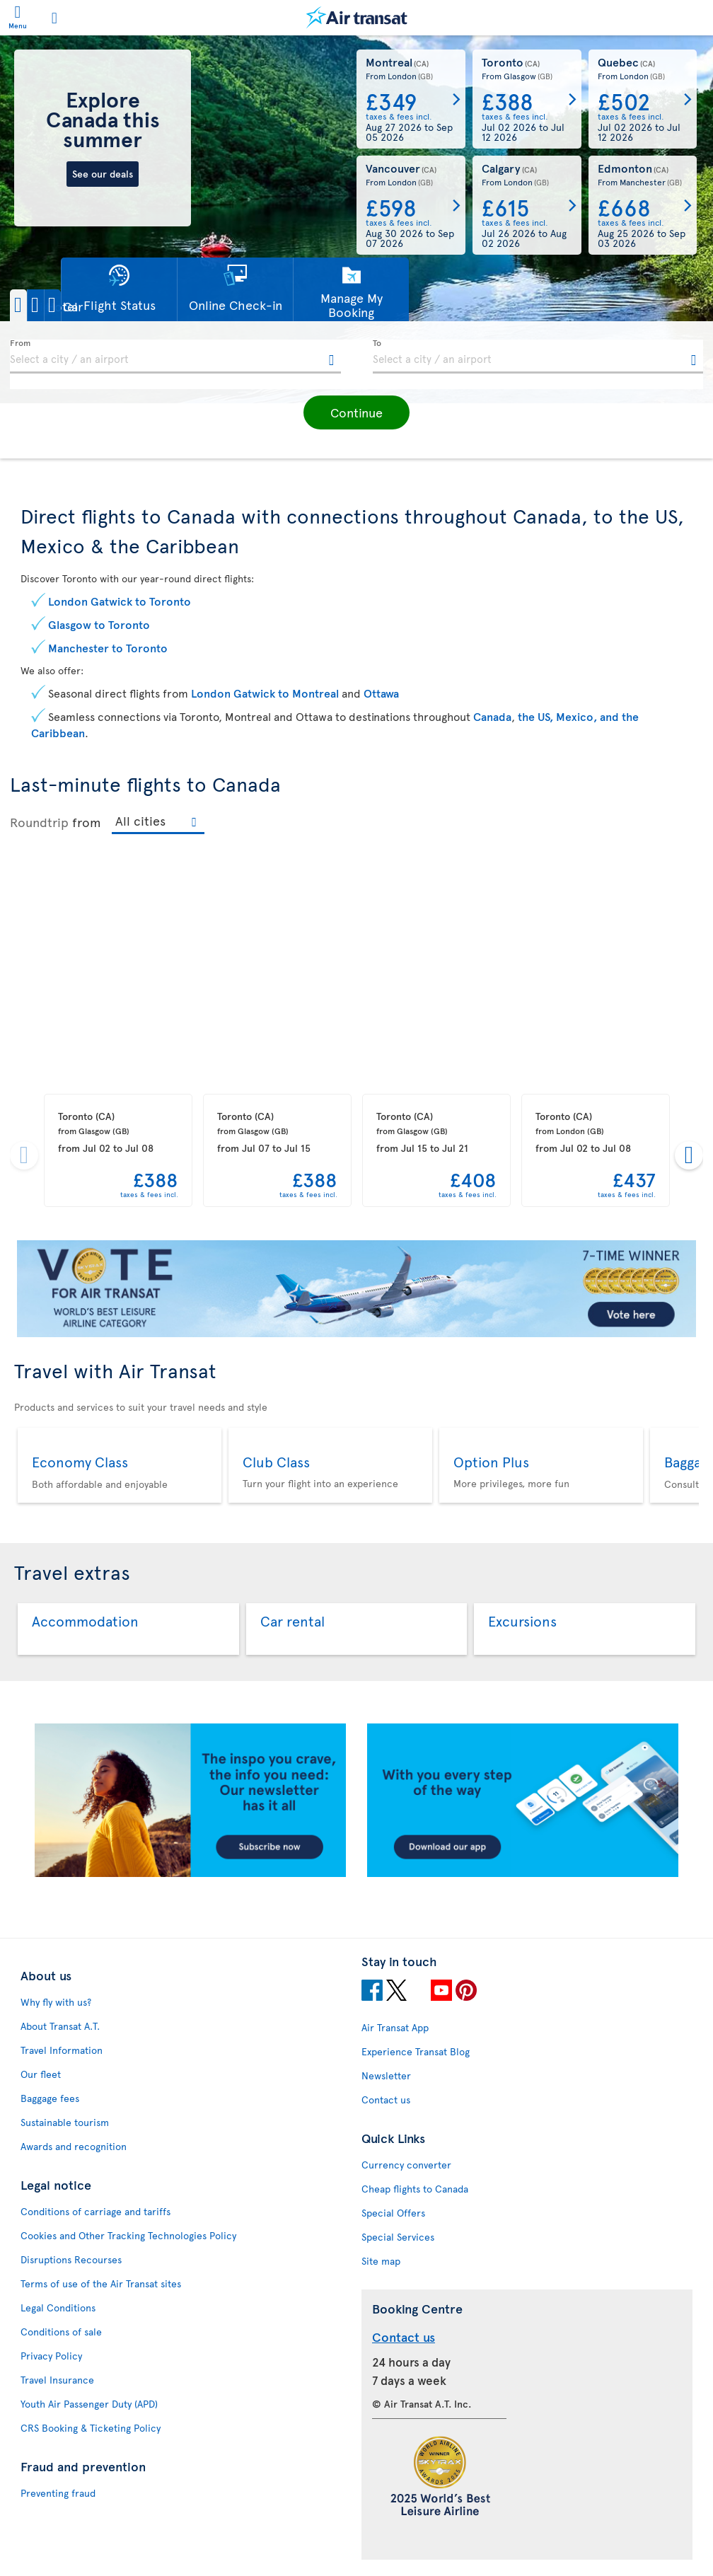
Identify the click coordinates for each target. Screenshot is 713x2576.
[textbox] (175, 357)
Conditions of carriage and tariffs (95, 2211)
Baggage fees (50, 2098)
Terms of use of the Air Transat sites (101, 2283)
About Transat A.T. (60, 2026)
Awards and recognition (74, 2146)
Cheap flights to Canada (414, 2188)
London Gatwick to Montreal (265, 692)
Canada (492, 716)
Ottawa (381, 692)
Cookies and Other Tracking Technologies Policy (128, 2235)
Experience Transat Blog (415, 2051)
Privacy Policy (51, 2355)
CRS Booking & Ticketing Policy (91, 2428)
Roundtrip (39, 822)
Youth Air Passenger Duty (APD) (89, 2403)
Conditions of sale (61, 2331)
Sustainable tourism (65, 2122)
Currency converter (406, 2164)
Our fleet (41, 2074)
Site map (380, 2261)
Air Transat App (395, 2027)
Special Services (397, 2236)
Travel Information (62, 2050)
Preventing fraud (58, 2493)
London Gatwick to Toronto (119, 600)
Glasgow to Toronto (99, 624)
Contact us (385, 2099)
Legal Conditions (58, 2307)
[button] (59, 305)
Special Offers (393, 2212)
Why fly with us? (56, 2002)
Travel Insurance (57, 2379)
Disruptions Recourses (71, 2259)
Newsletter (386, 2075)
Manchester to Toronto (108, 647)
